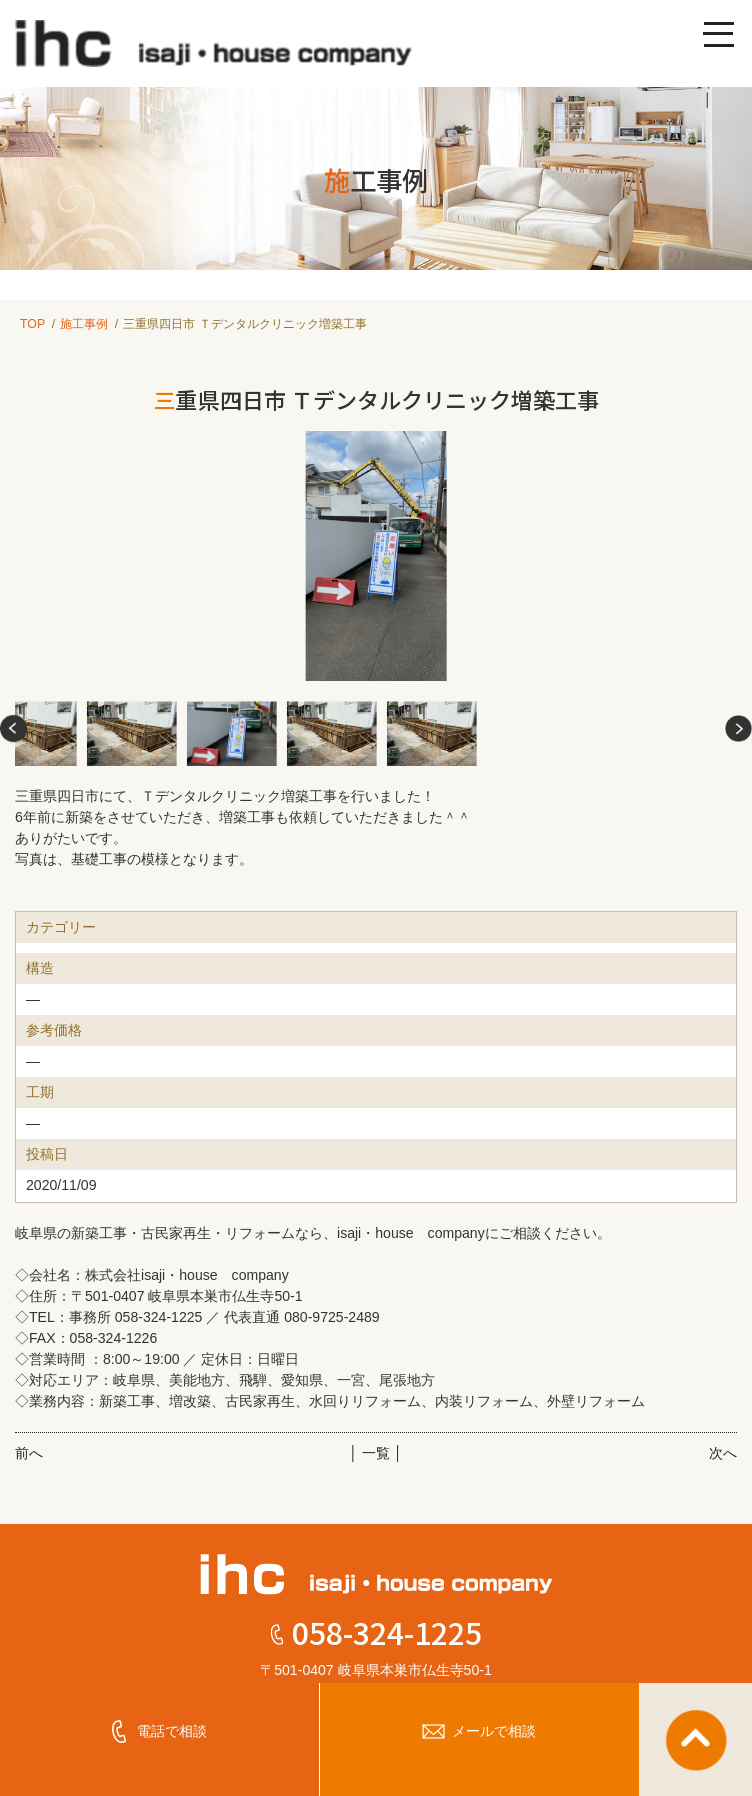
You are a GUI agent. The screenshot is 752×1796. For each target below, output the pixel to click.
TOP (32, 324)
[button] (13, 729)
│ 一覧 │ (375, 1453)
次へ (723, 1453)
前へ (29, 1453)
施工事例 (84, 324)
